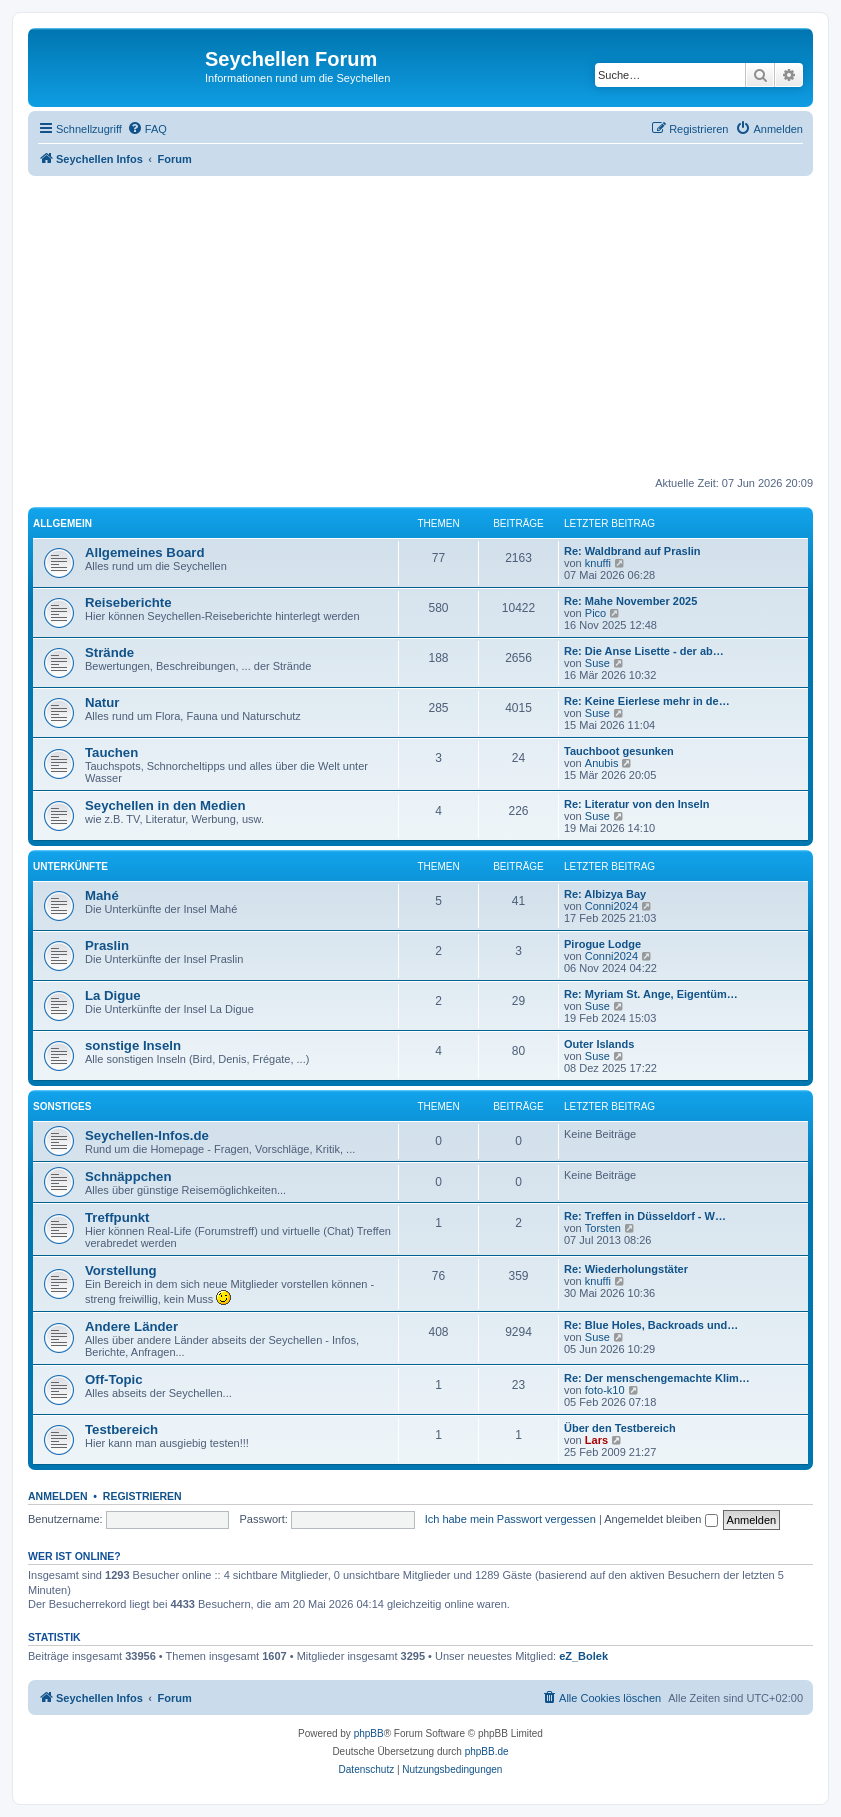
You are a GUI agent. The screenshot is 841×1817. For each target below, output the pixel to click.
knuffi (598, 563)
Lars (596, 1440)
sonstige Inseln (133, 1045)
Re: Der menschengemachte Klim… (657, 1378)
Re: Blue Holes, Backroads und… (651, 1325)
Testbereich (121, 1429)
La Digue (113, 995)
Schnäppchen (128, 1176)
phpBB (369, 1733)
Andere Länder (131, 1326)
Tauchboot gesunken (619, 751)
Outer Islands (599, 1044)
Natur (102, 702)
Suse (597, 663)
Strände (109, 652)
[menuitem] (147, 129)
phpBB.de (487, 1751)
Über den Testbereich (620, 1428)
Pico (595, 613)
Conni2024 (611, 906)
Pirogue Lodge (602, 944)
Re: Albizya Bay (605, 894)
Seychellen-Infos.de (147, 1135)
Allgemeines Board (144, 552)
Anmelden (58, 1496)
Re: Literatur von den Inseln (636, 804)
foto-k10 (605, 1390)
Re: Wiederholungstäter (626, 1269)
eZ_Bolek (583, 1656)
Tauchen (111, 752)
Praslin (107, 945)
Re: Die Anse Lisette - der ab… (644, 651)
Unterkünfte (70, 866)
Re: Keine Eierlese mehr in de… (647, 701)
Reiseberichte (128, 602)
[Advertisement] (434, 326)
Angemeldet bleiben (660, 1519)
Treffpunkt (117, 1217)
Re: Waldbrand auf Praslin (632, 551)
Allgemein (62, 523)
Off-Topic (114, 1379)
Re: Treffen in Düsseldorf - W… (645, 1216)
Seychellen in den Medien (165, 805)
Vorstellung (121, 1270)
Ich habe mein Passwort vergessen (510, 1519)
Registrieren (142, 1496)
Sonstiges (62, 1106)
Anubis (602, 763)
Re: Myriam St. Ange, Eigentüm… (651, 994)
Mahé (102, 895)
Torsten (603, 1228)
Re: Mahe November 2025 (630, 601)
